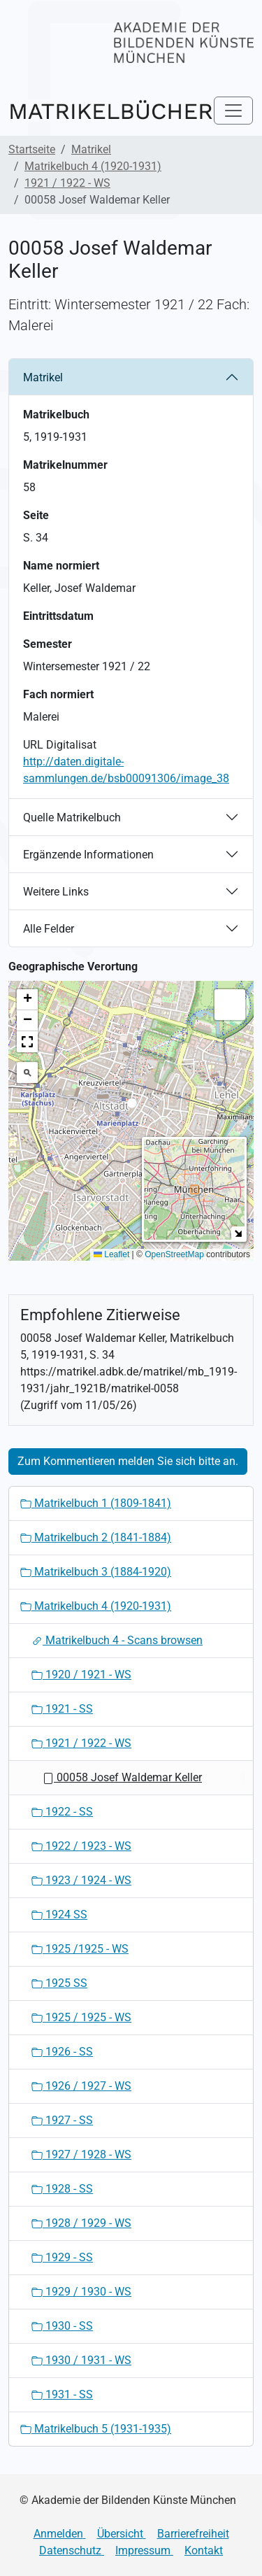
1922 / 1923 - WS (81, 1846)
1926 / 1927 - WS (81, 2086)
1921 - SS (62, 1708)
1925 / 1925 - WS (81, 2017)
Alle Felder (48, 928)
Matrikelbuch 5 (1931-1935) (95, 2428)
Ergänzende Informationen (88, 854)
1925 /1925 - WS (80, 1948)
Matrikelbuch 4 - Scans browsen (117, 1640)
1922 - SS (62, 1811)
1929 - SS (62, 2257)
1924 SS (59, 1914)
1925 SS (59, 1983)
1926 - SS (62, 2051)
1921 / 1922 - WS (67, 183)
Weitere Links (56, 891)
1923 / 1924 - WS (81, 1880)
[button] (131, 1107)
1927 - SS (62, 2120)
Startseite (31, 149)
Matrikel (91, 149)
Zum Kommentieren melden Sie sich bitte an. (127, 1461)
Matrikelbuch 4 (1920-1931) (92, 166)
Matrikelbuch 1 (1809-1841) (95, 1503)
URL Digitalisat (59, 744)
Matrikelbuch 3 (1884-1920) (95, 1571)
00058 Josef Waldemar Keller (122, 1777)
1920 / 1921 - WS (81, 1674)
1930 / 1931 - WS (81, 2360)
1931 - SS (62, 2394)
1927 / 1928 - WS (81, 2154)
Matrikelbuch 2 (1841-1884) (95, 1537)
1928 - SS (62, 2188)
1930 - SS (62, 2326)
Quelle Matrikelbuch (72, 817)
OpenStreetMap (174, 1254)
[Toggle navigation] (233, 111)
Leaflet (111, 1254)
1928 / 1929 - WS (81, 2223)
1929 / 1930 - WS (81, 2291)
